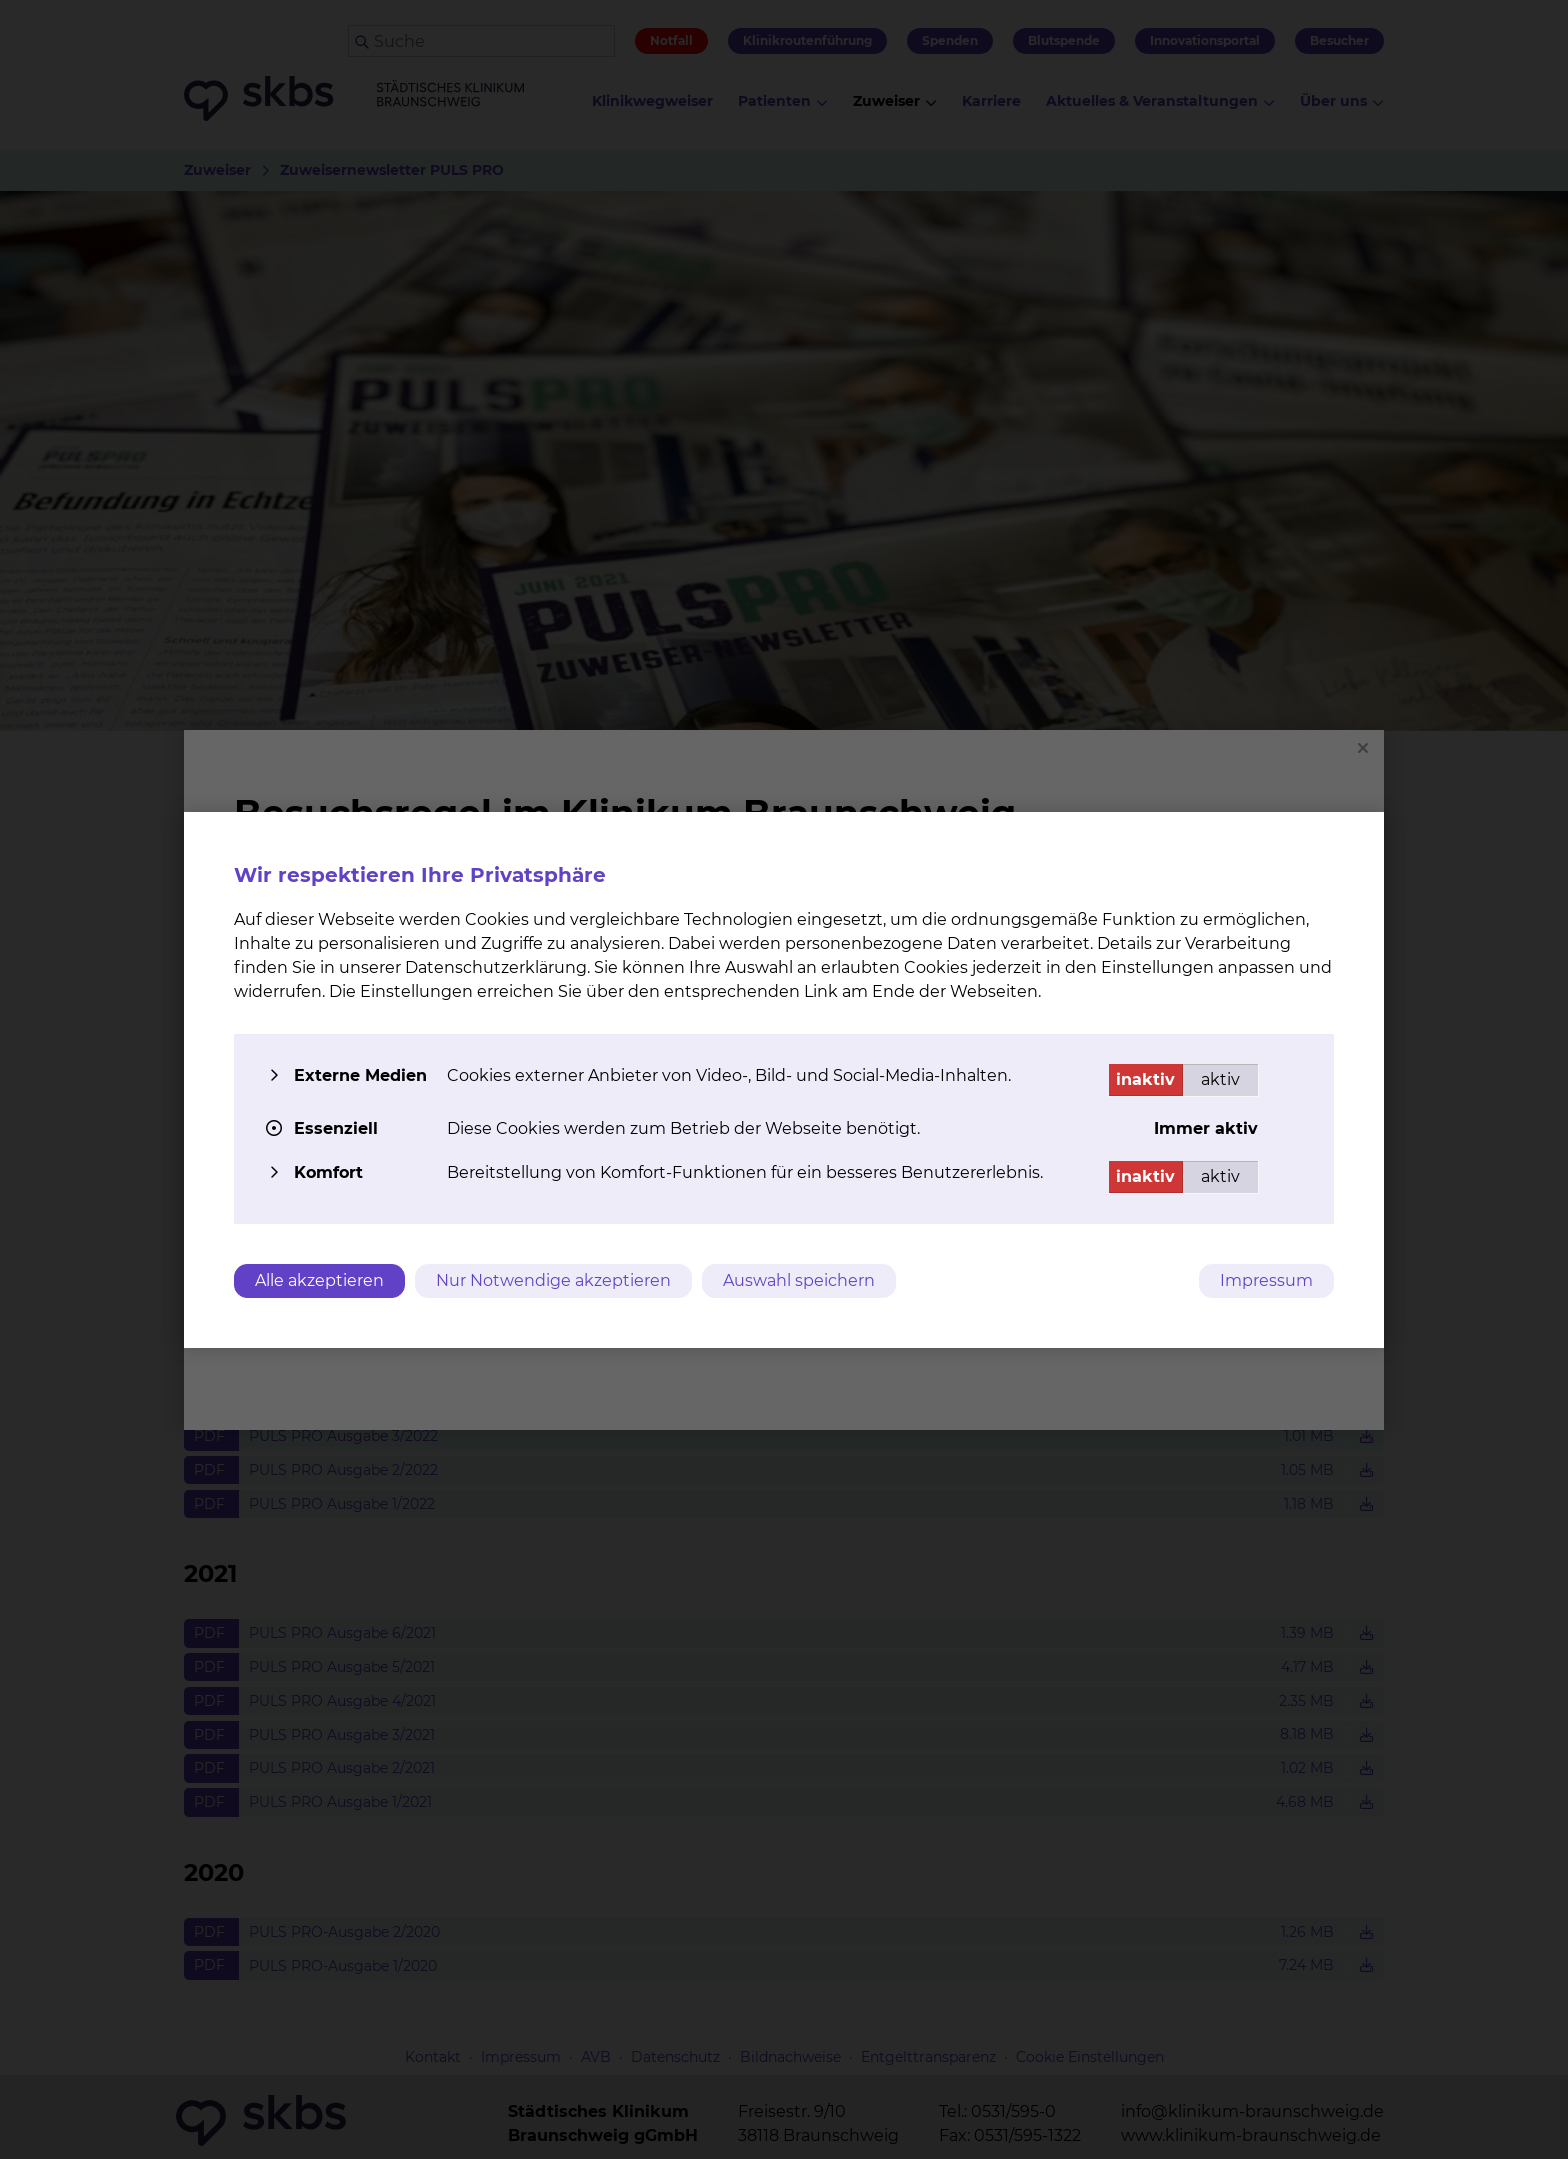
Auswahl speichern (799, 1280)
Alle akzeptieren (319, 1280)
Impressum (1266, 1280)
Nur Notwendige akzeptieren (553, 1280)
